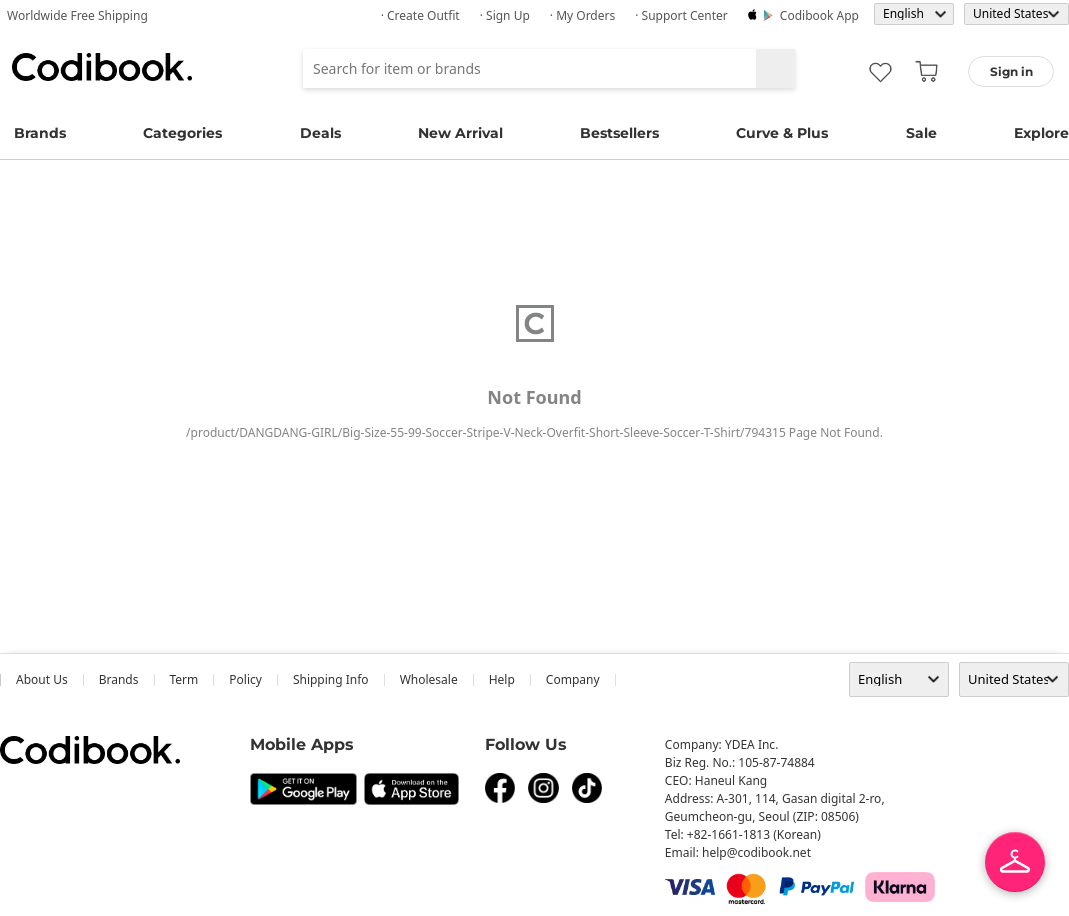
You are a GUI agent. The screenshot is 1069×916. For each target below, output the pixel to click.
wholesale (429, 679)
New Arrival (460, 133)
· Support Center (681, 15)
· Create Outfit (420, 15)
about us (42, 679)
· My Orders (582, 15)
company (573, 679)
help (502, 679)
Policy (245, 679)
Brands (40, 133)
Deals (320, 133)
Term (184, 679)
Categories (182, 133)
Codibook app (819, 15)
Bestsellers (619, 133)
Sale (921, 133)
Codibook (102, 67)
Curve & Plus (782, 133)
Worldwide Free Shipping (77, 15)
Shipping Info (331, 679)
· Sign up (505, 15)
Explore (1041, 133)
